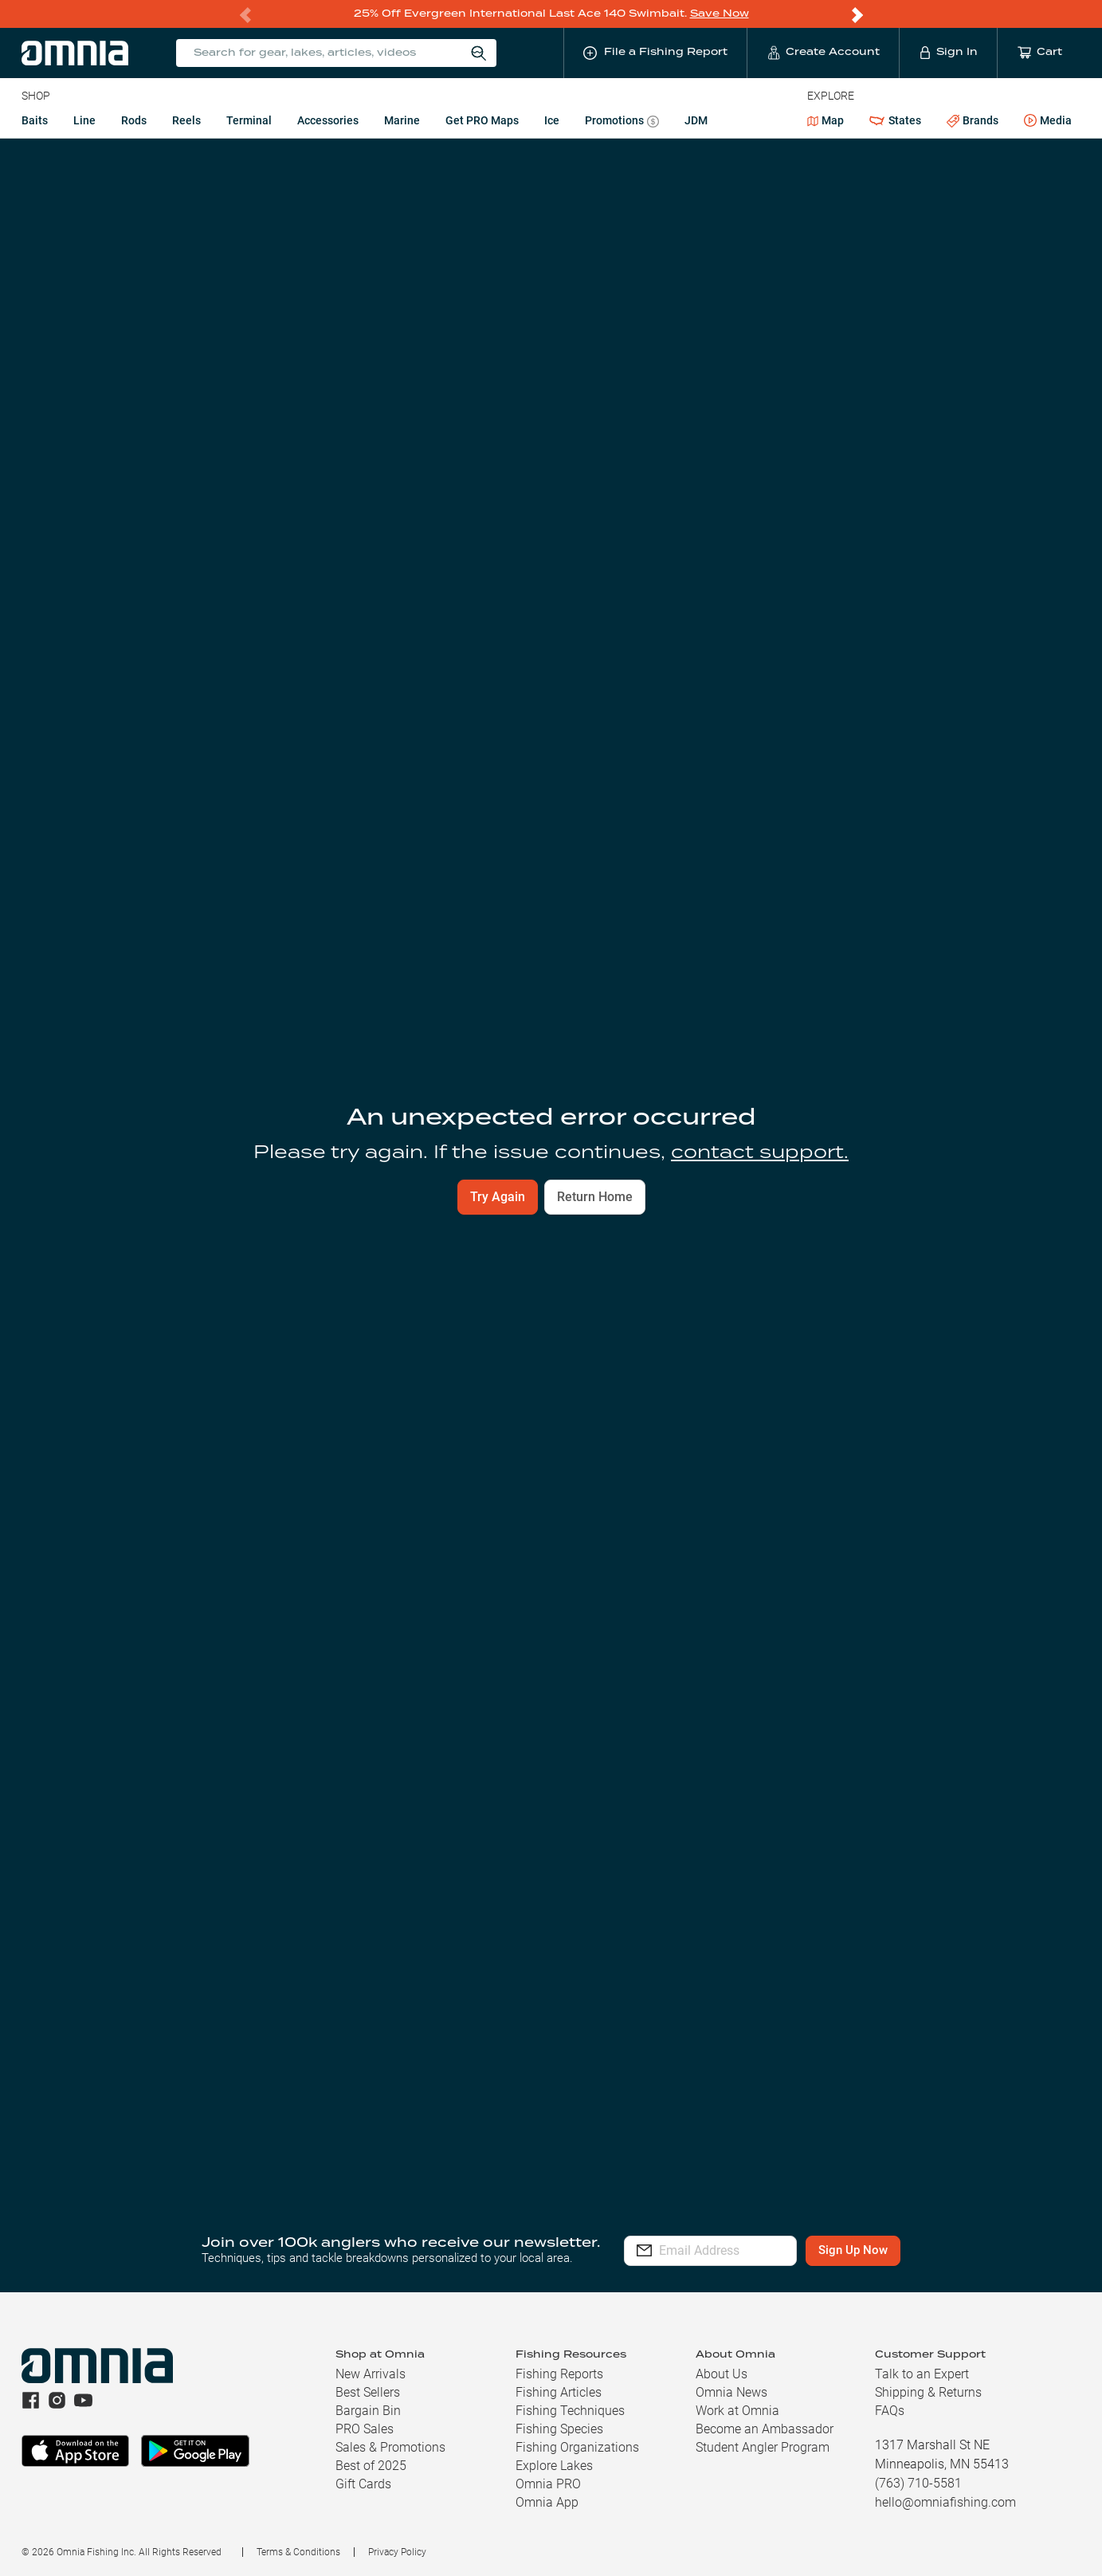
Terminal (249, 119)
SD (28, 156)
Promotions (622, 121)
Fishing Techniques (570, 2410)
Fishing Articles (559, 2392)
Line (84, 119)
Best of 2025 (370, 2465)
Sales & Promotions (390, 2447)
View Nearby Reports (159, 734)
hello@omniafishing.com (945, 2502)
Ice (551, 119)
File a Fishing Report (923, 214)
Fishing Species (559, 2429)
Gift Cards (363, 2484)
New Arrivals (370, 2374)
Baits (35, 119)
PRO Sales (364, 2429)
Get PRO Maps (482, 119)
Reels (186, 119)
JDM (696, 119)
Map (826, 119)
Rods (134, 119)
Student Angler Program (762, 2447)
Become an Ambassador (764, 2429)
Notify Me (719, 1703)
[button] (551, 2077)
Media (1048, 120)
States (894, 120)
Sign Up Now (900, 2250)
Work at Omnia (737, 2410)
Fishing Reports (559, 2374)
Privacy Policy (397, 2552)
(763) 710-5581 (918, 2483)
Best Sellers (367, 2392)
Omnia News (731, 2392)
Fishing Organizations (577, 2447)
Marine (402, 119)
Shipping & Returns (928, 2392)
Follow (1044, 213)
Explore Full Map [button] (1008, 746)
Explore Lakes (554, 2465)
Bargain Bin (368, 2410)
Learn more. (710, 1751)
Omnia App (547, 2502)
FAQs (889, 2410)
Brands (972, 120)
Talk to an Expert (922, 2374)
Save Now (719, 13)
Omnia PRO (548, 2484)
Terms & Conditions (298, 2552)
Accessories (328, 119)
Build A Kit (101, 1139)
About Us (721, 2374)
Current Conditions (163, 319)
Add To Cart (101, 1172)
